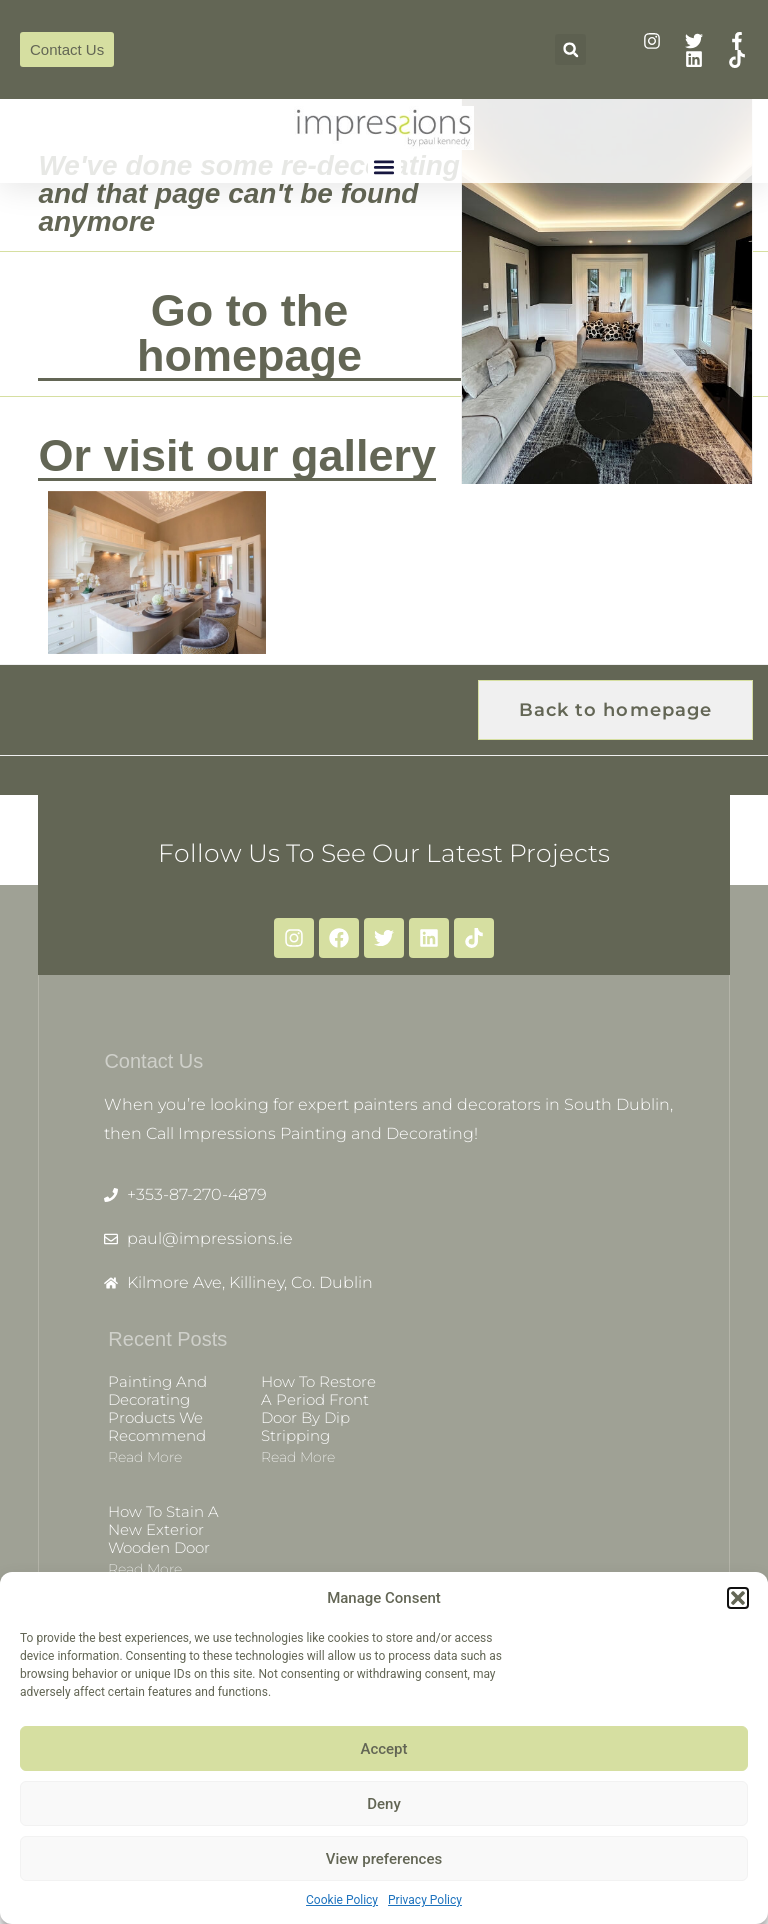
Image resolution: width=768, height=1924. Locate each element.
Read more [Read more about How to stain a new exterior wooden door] (145, 1569)
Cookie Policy (342, 1900)
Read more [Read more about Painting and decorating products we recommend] (145, 1457)
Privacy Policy (425, 1900)
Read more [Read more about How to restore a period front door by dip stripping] (298, 1457)
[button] (738, 1598)
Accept (383, 1749)
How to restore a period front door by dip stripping (318, 1408)
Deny (384, 1804)
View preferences (384, 1859)
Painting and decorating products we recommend (157, 1408)
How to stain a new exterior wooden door (163, 1529)
